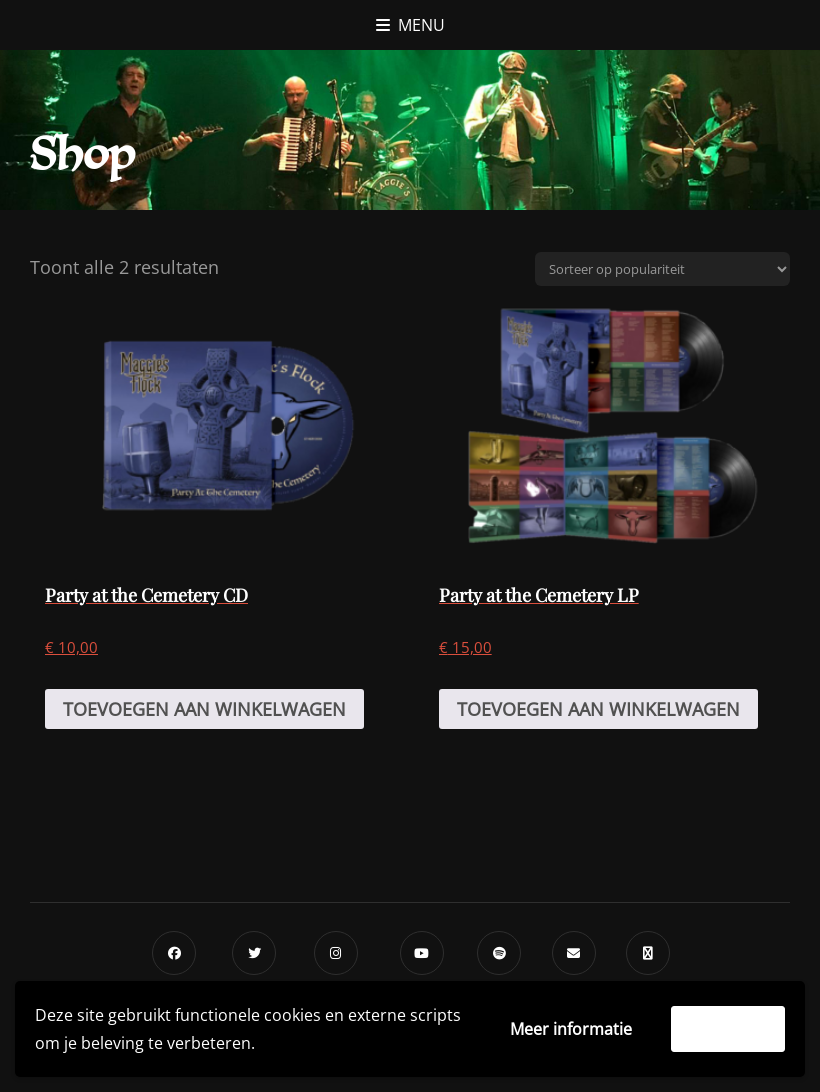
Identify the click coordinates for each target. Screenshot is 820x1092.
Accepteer (728, 1029)
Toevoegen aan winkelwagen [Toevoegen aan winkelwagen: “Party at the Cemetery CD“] (204, 709)
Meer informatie (571, 1029)
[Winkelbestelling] (662, 269)
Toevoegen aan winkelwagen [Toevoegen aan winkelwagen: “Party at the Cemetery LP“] (598, 709)
